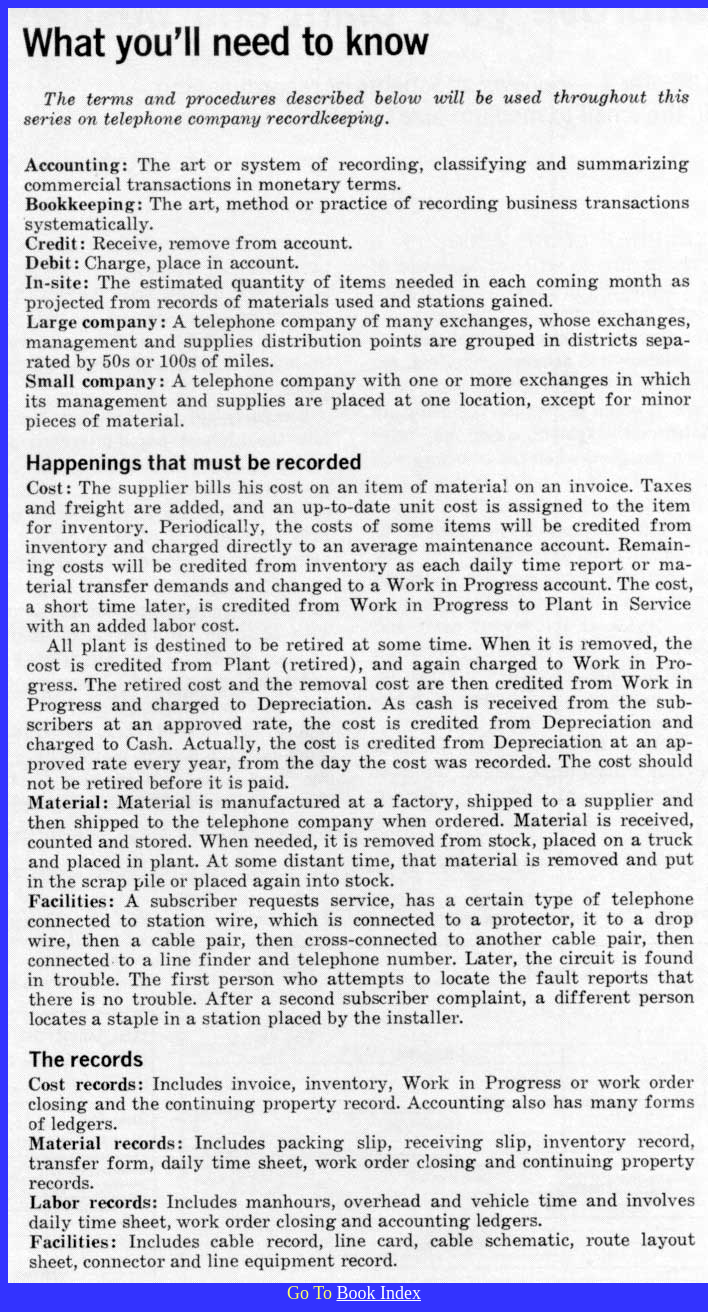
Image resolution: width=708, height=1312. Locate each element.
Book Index (378, 1293)
